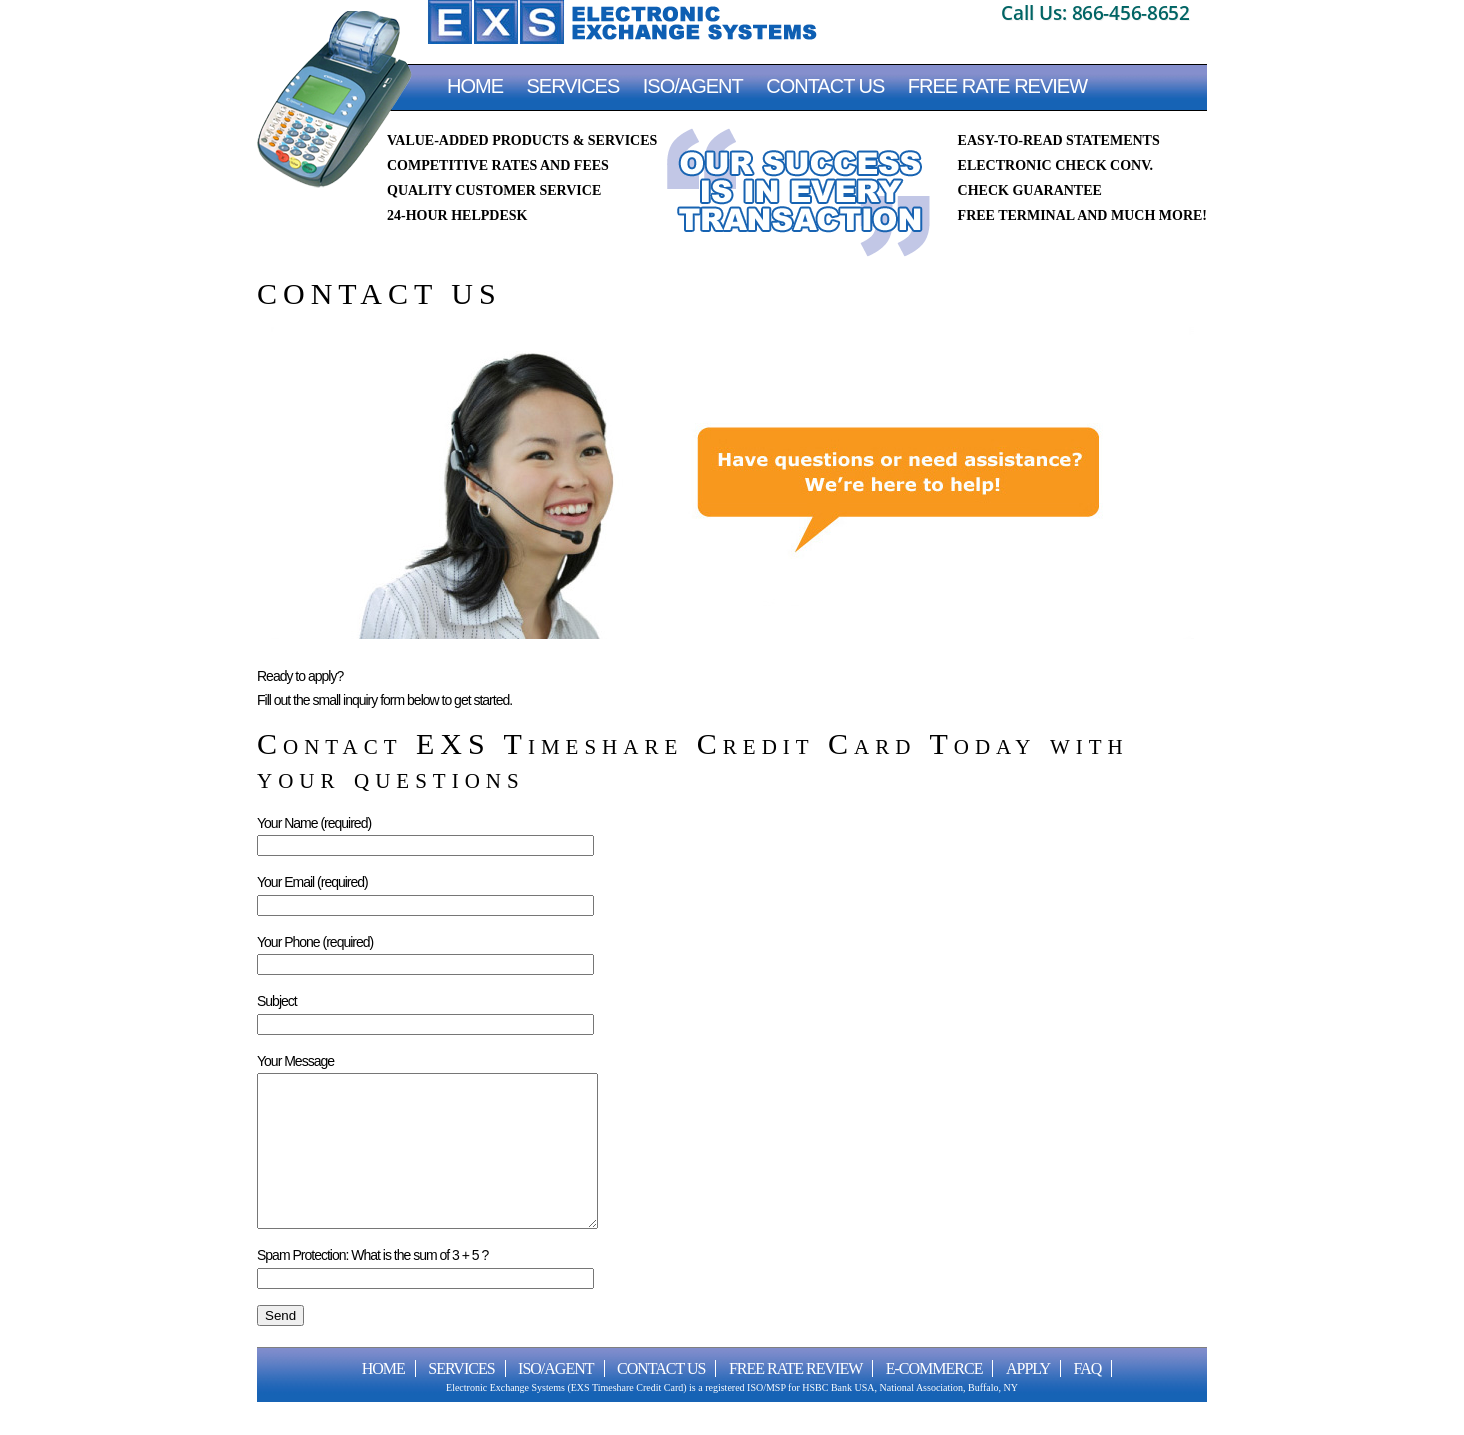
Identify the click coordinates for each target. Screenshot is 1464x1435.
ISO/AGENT (693, 86)
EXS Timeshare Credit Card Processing (622, 22)
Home (475, 86)
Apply (1028, 1398)
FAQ (1088, 1398)
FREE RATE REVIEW (997, 86)
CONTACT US (825, 86)
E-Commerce (934, 1398)
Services (573, 86)
